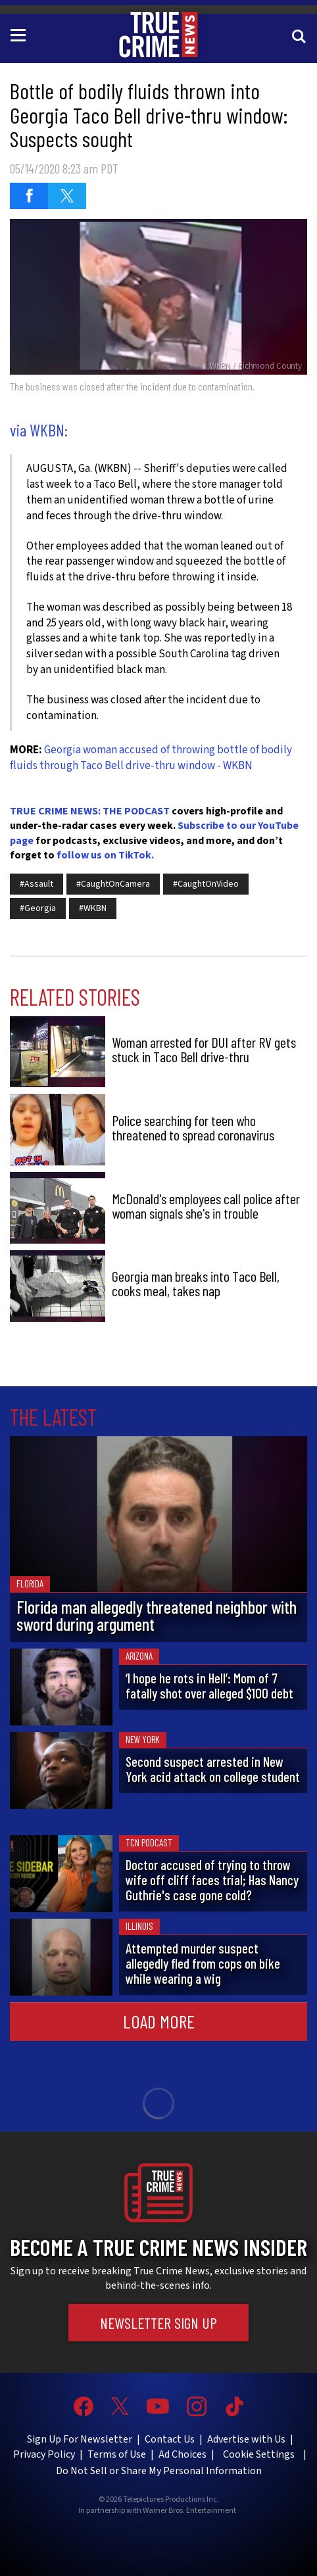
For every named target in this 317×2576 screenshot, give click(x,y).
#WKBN (93, 908)
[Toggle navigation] (20, 34)
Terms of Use (116, 2454)
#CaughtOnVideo (206, 884)
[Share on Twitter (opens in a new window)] (67, 196)
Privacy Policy (44, 2454)
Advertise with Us (246, 2439)
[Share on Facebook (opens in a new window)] (29, 196)
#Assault (36, 884)
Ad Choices (182, 2454)
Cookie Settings (259, 2454)
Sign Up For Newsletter (79, 2439)
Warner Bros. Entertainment (189, 2511)
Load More (159, 2021)
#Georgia (38, 908)
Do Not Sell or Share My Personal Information (159, 2471)
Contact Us (170, 2439)
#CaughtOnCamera (113, 884)
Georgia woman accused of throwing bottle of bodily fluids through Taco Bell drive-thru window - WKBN (151, 758)
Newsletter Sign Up (158, 2322)
